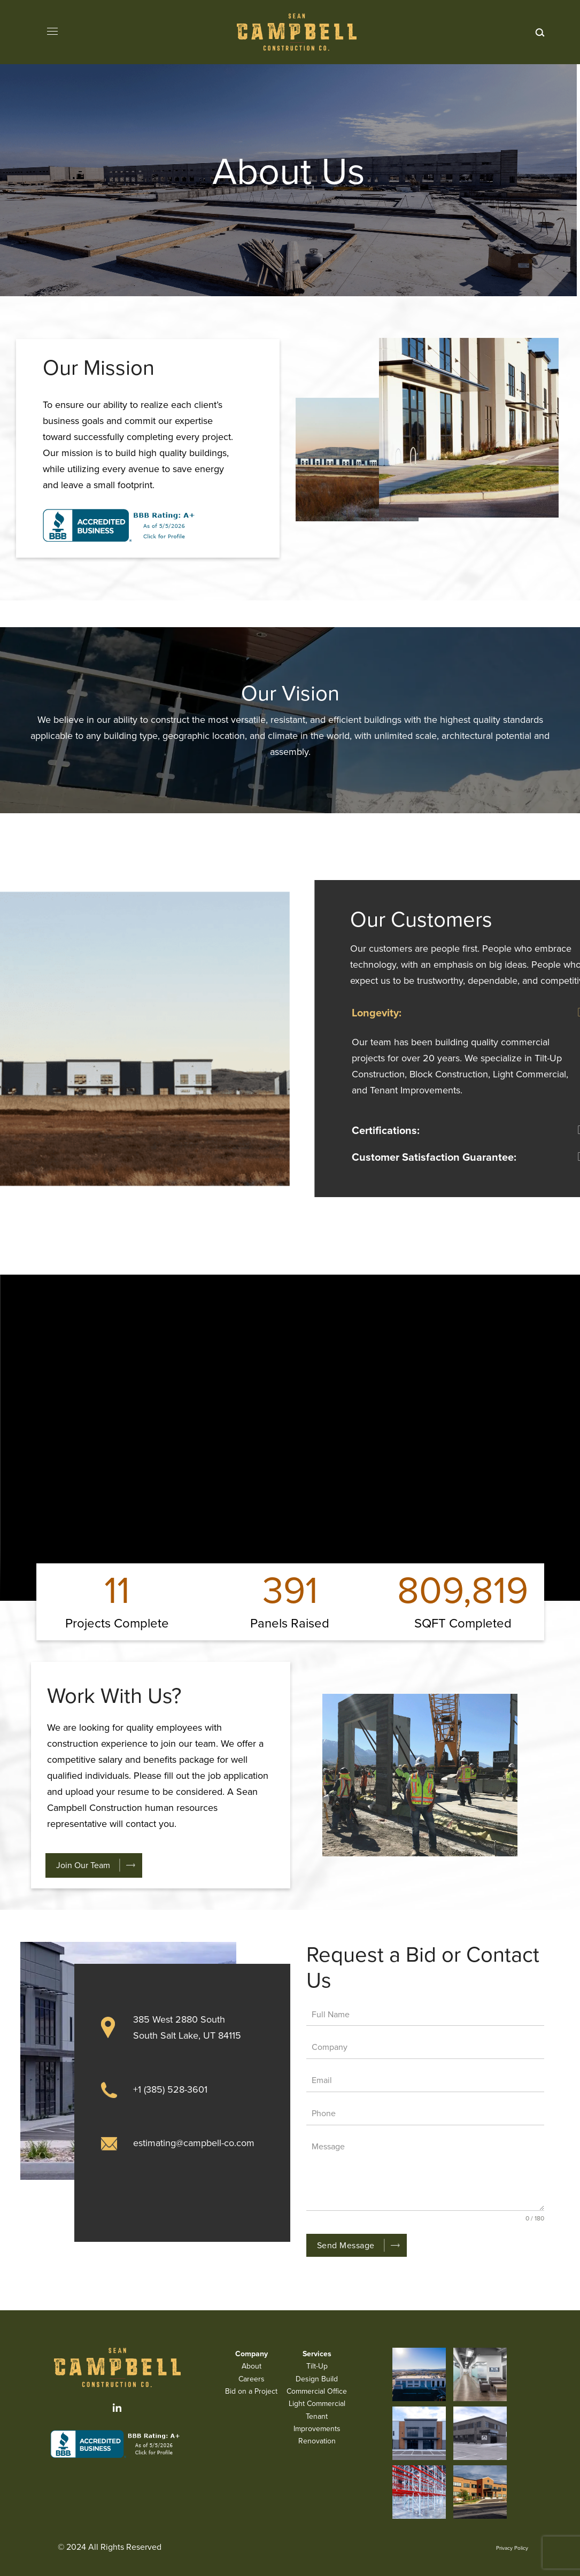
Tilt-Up (317, 2366)
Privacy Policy (512, 2548)
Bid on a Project (251, 2391)
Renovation (317, 2441)
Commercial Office (317, 2391)
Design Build (317, 2379)
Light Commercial (317, 2403)
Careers (251, 2379)
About (251, 2366)
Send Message (346, 2245)
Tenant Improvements (317, 2422)
